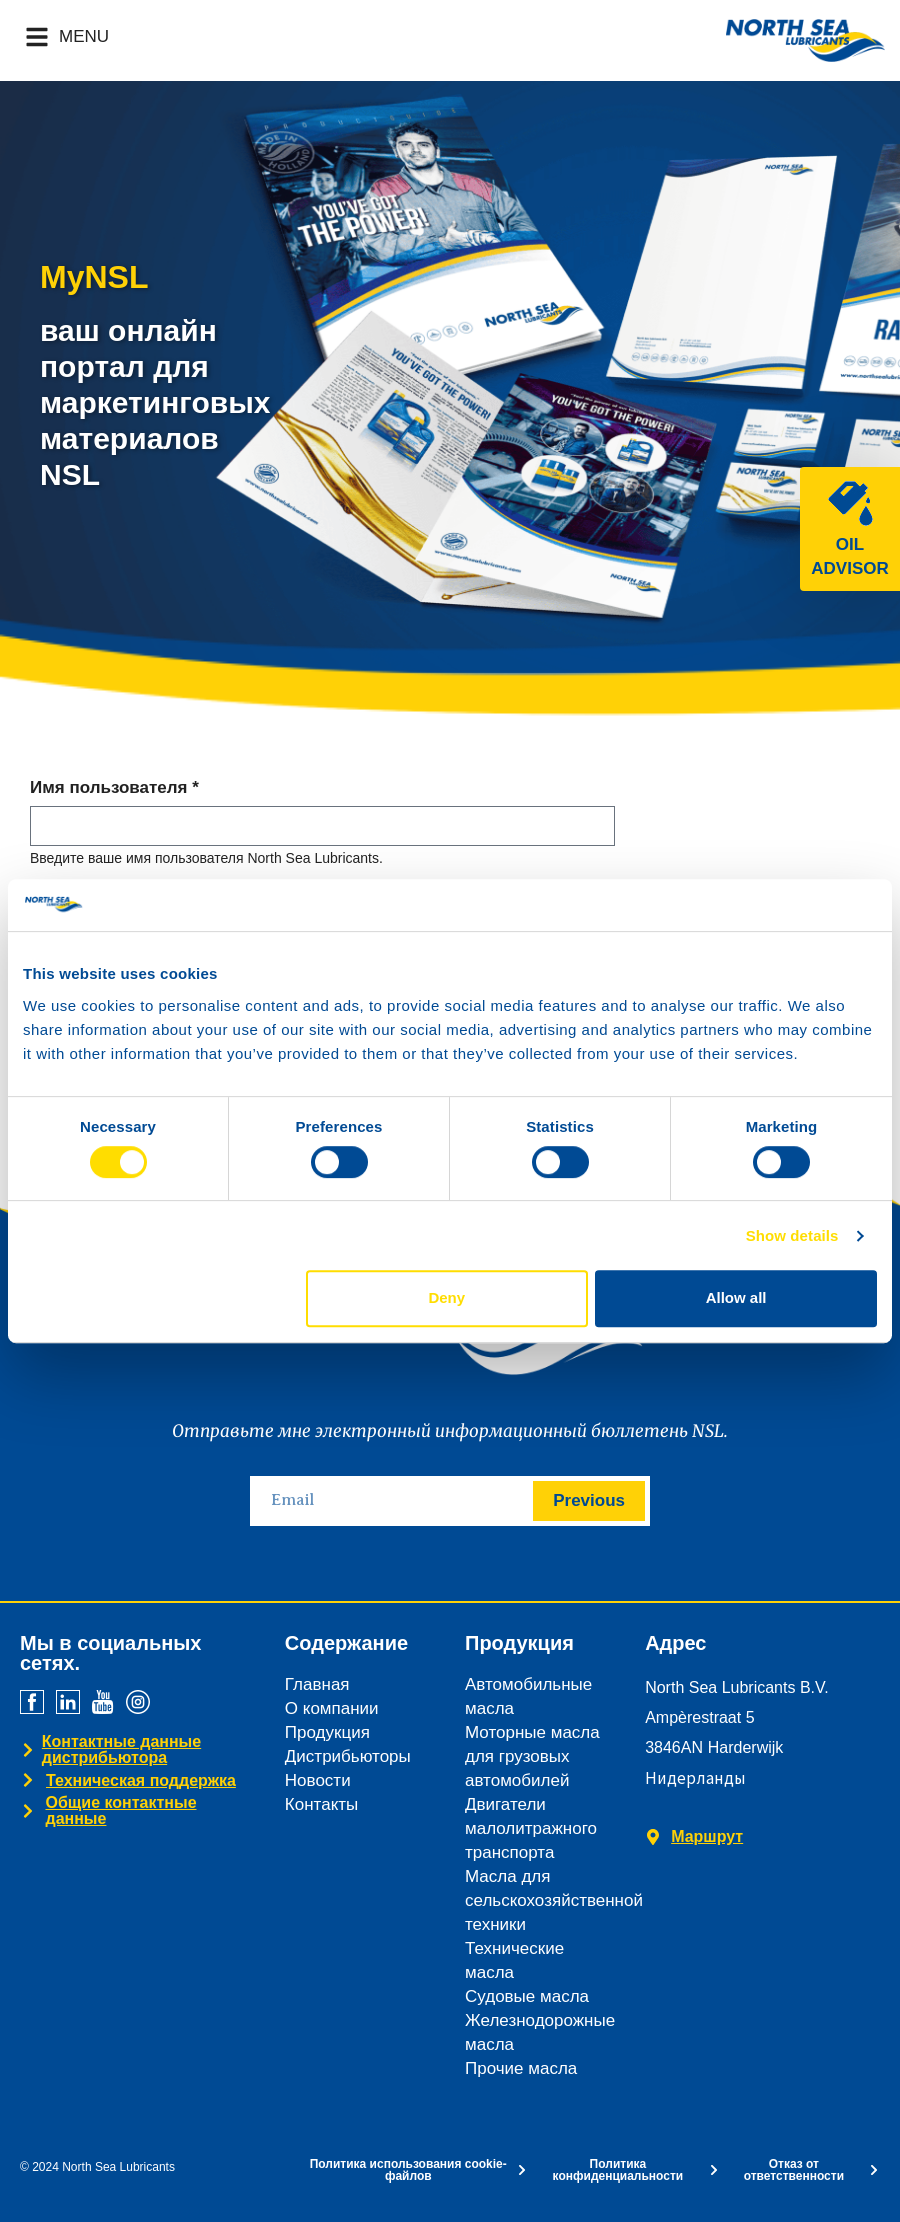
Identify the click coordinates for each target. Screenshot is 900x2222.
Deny (446, 1297)
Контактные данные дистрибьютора (121, 1749)
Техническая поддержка (141, 1780)
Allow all (736, 1297)
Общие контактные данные (120, 1810)
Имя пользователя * (114, 788)
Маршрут (707, 1836)
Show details (792, 1235)
